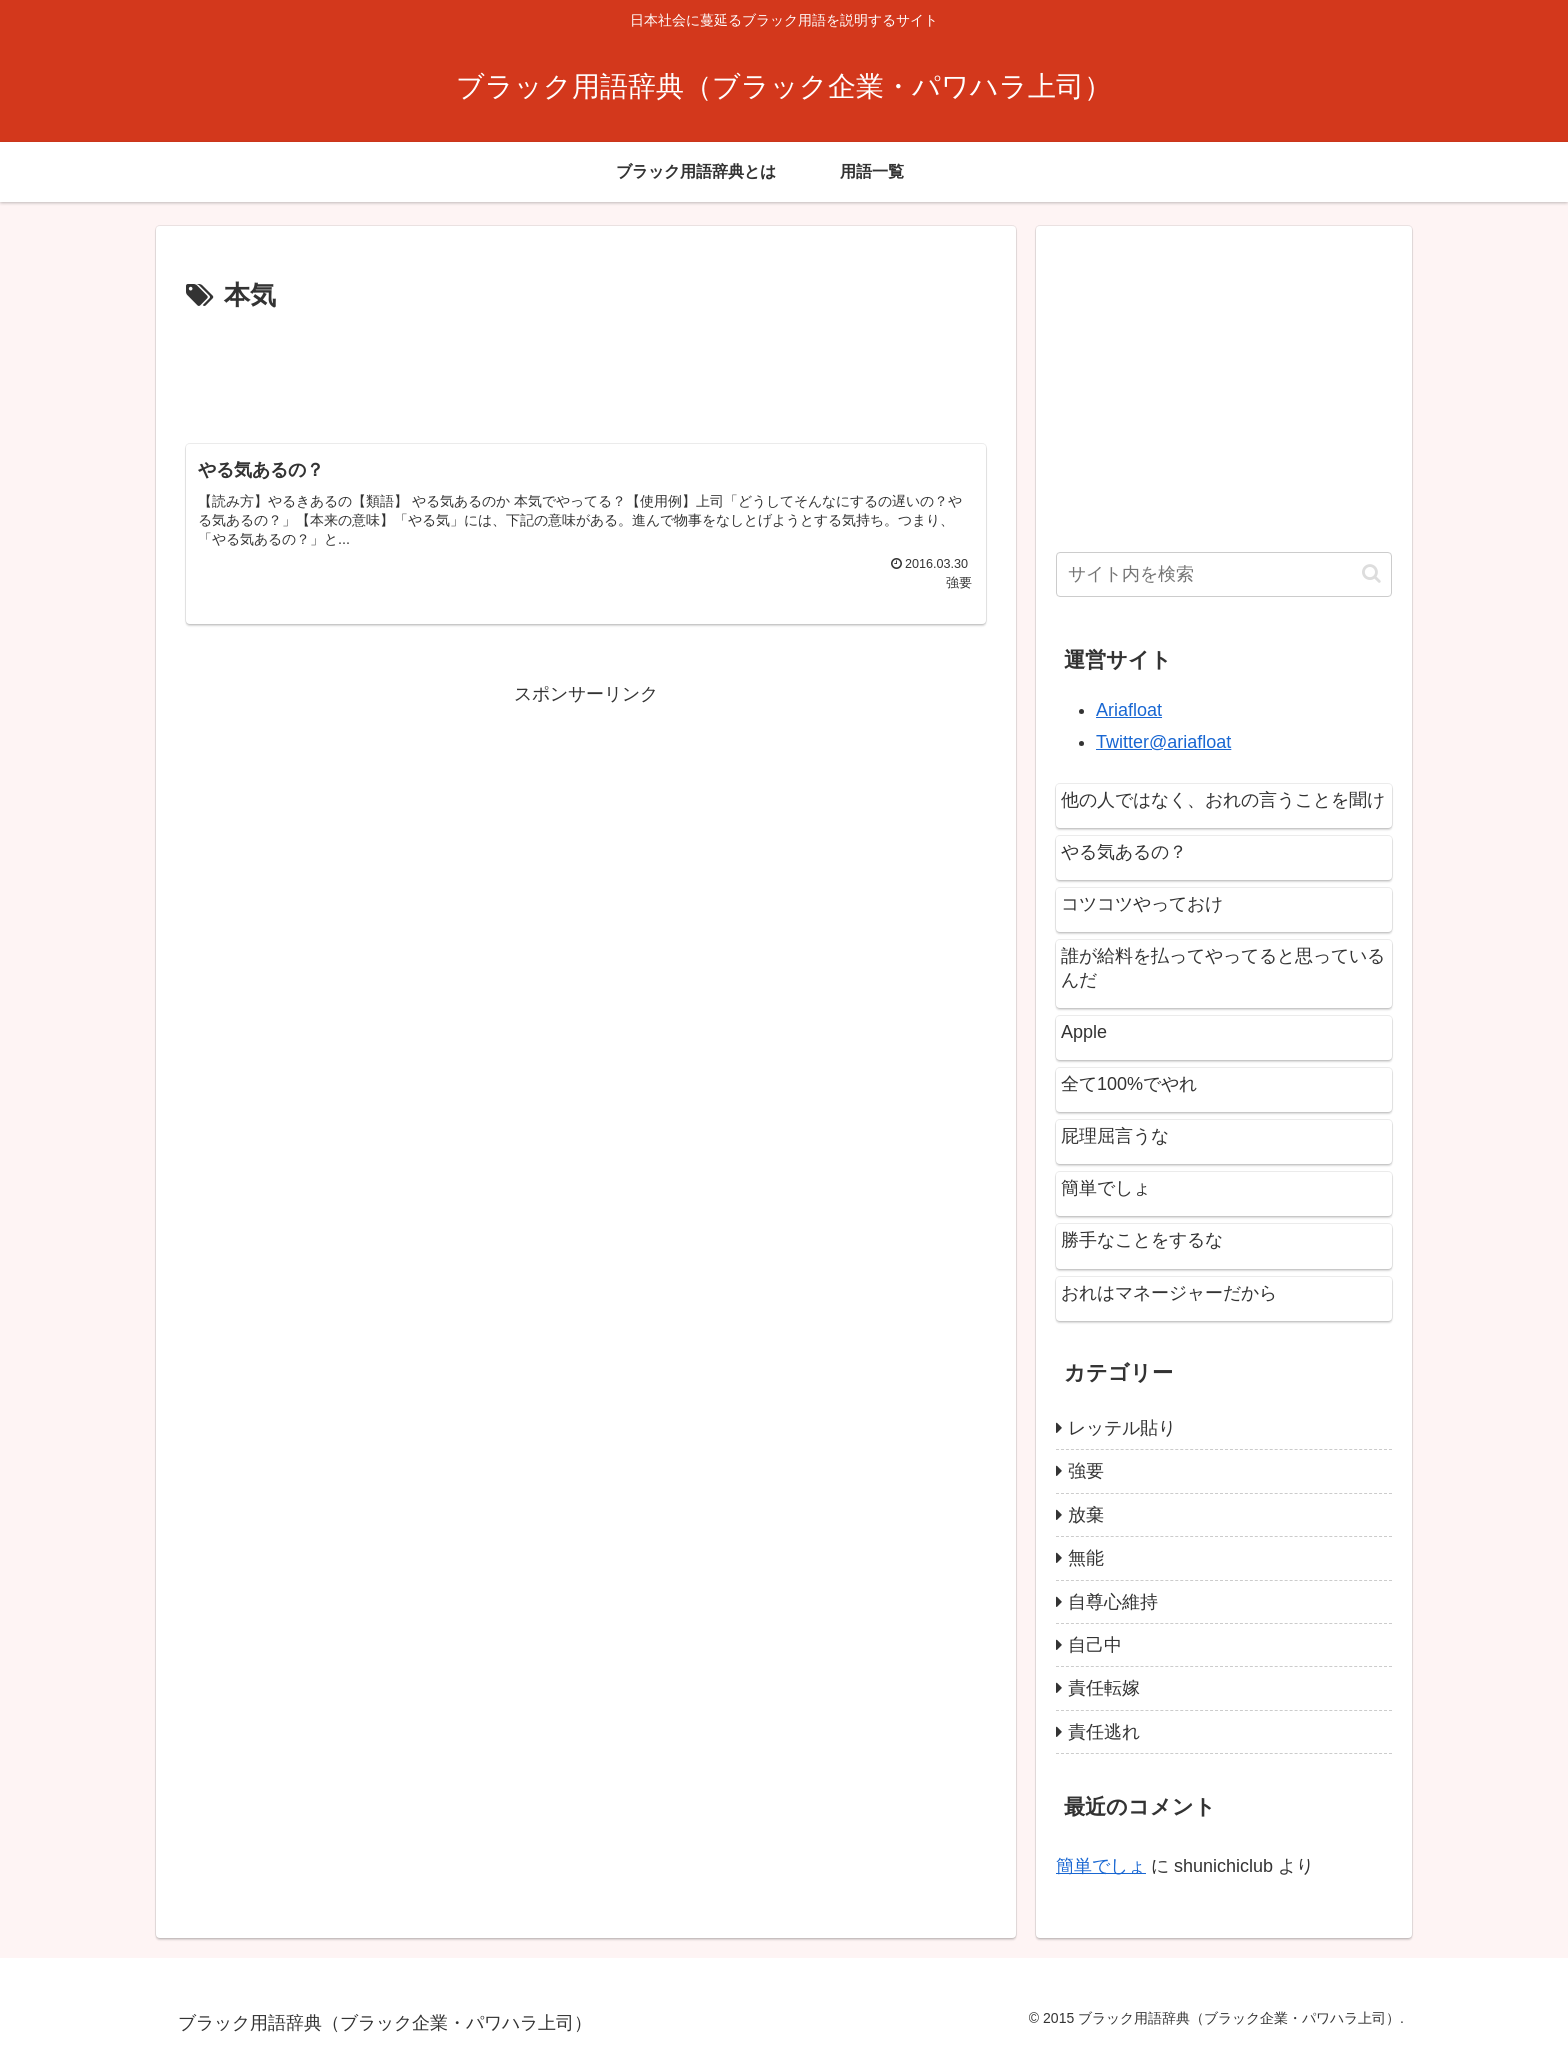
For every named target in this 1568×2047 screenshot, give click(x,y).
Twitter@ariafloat (1163, 742)
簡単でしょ (1101, 1866)
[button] (1371, 573)
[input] (1224, 574)
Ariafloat (1129, 710)
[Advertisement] (586, 374)
